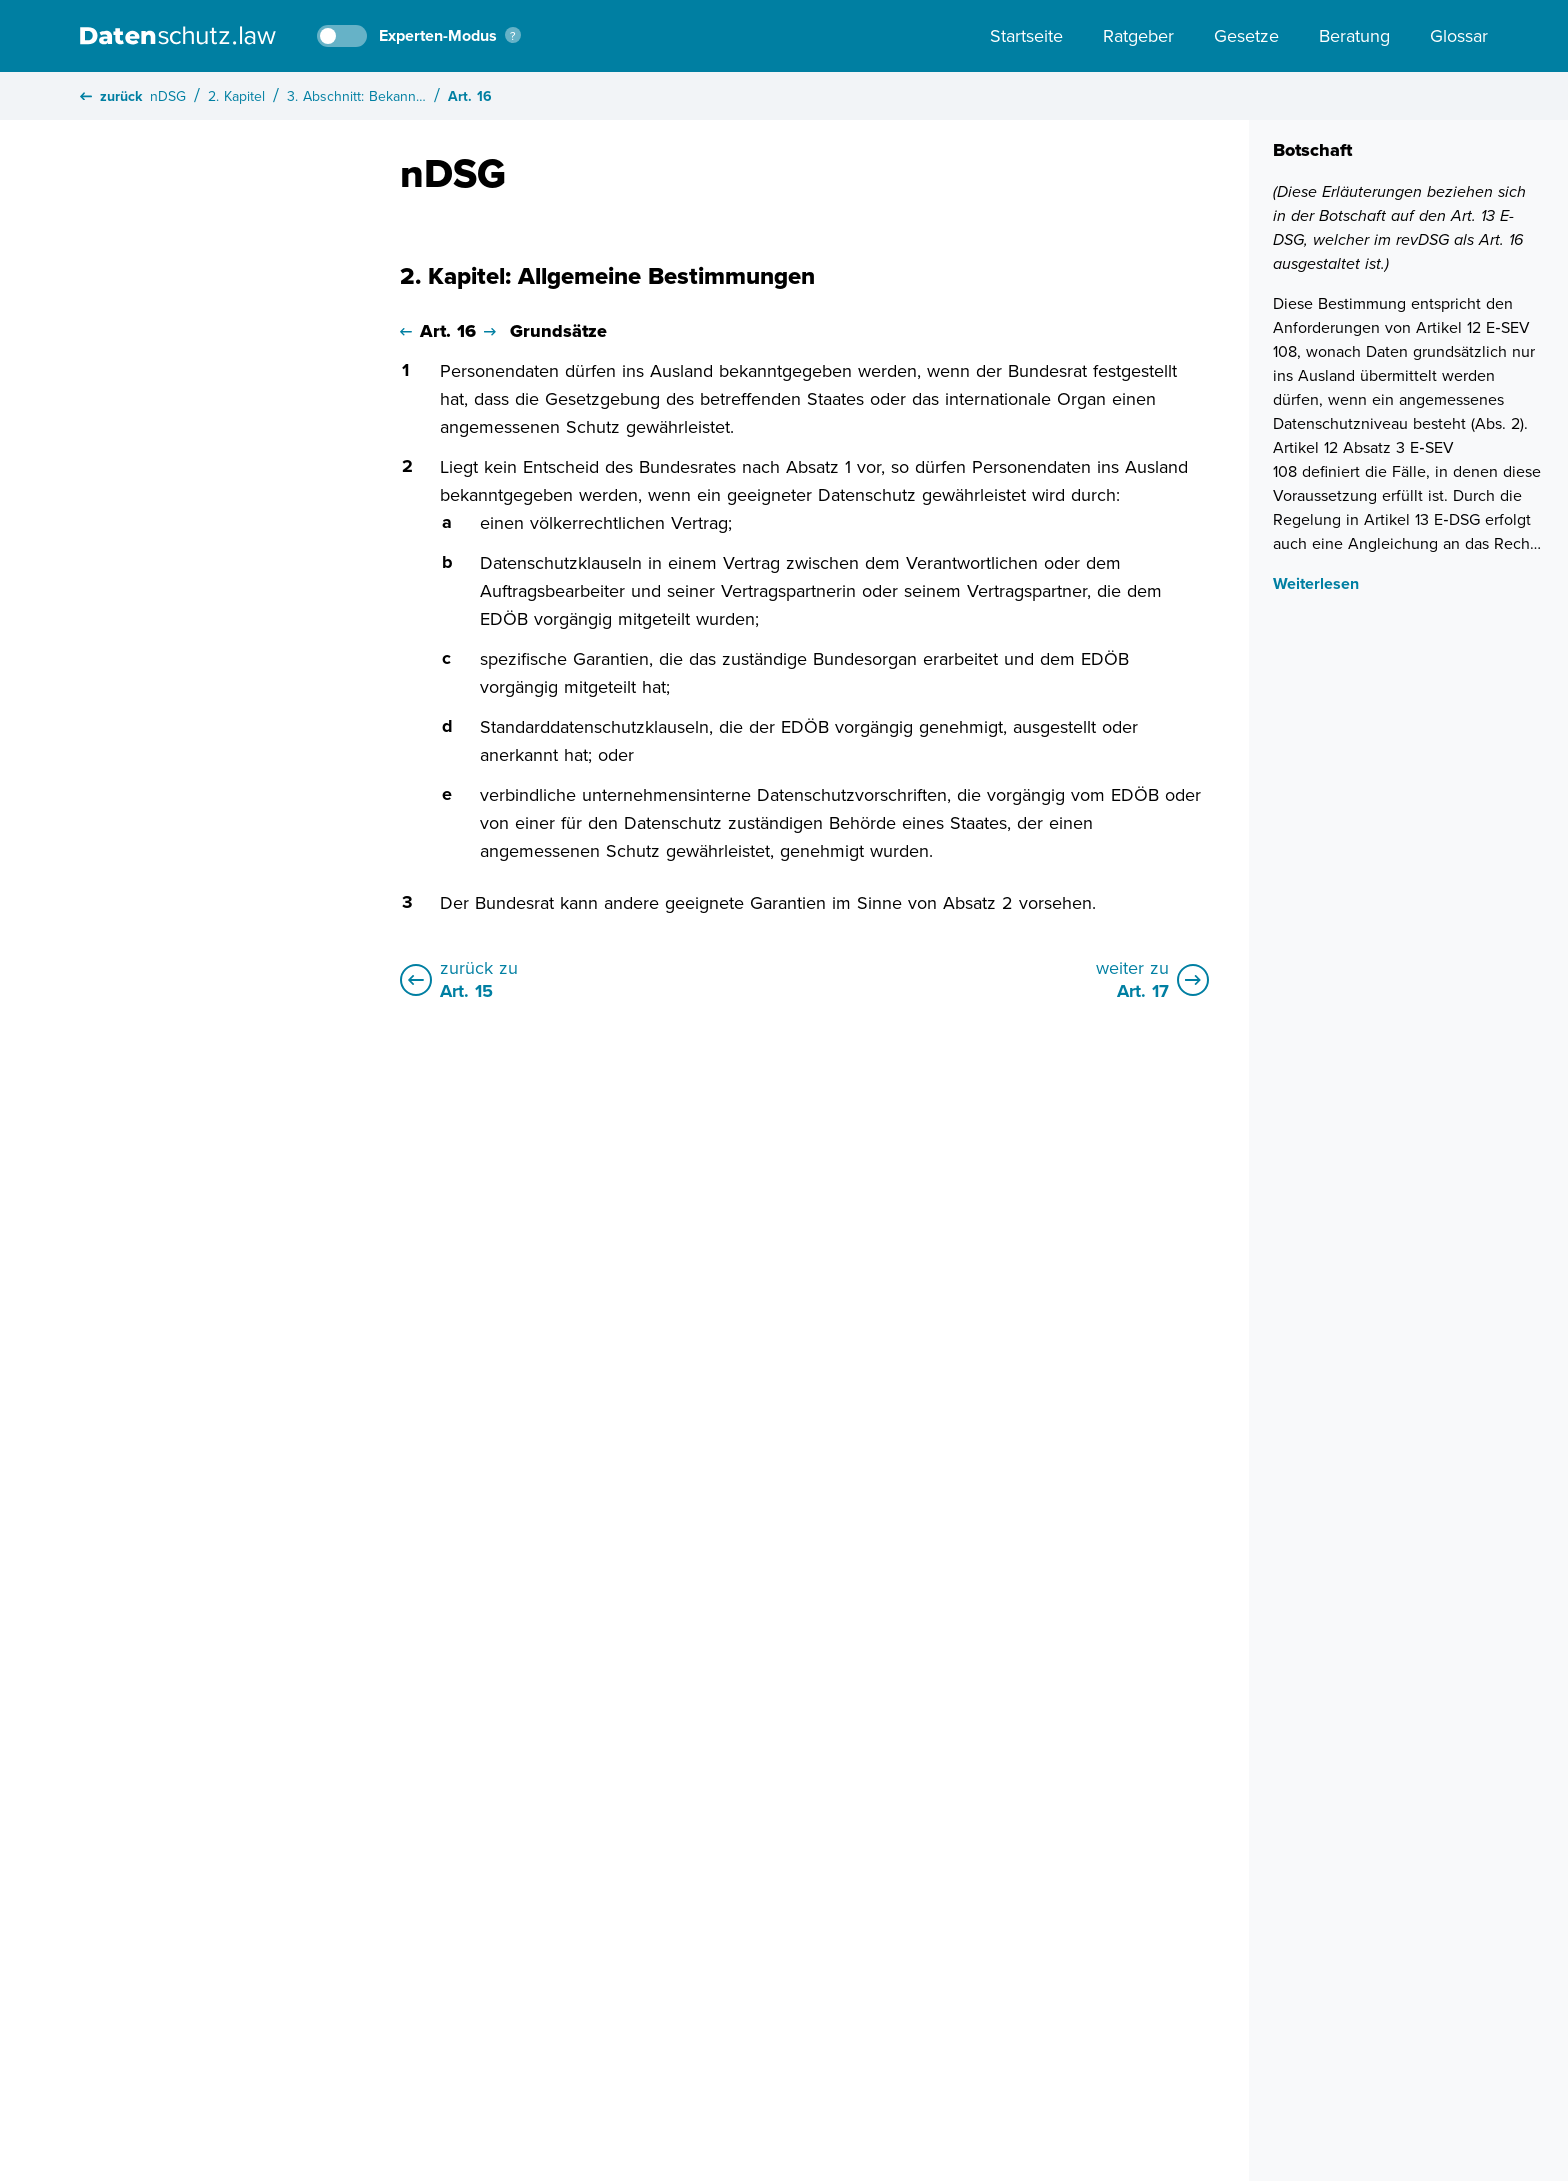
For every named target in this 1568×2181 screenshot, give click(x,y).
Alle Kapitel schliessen (255, 245)
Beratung (1354, 36)
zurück (111, 96)
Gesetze (1246, 36)
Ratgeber (1138, 36)
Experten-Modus (438, 36)
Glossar (1459, 36)
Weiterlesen (1316, 584)
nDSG (168, 96)
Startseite (1026, 36)
